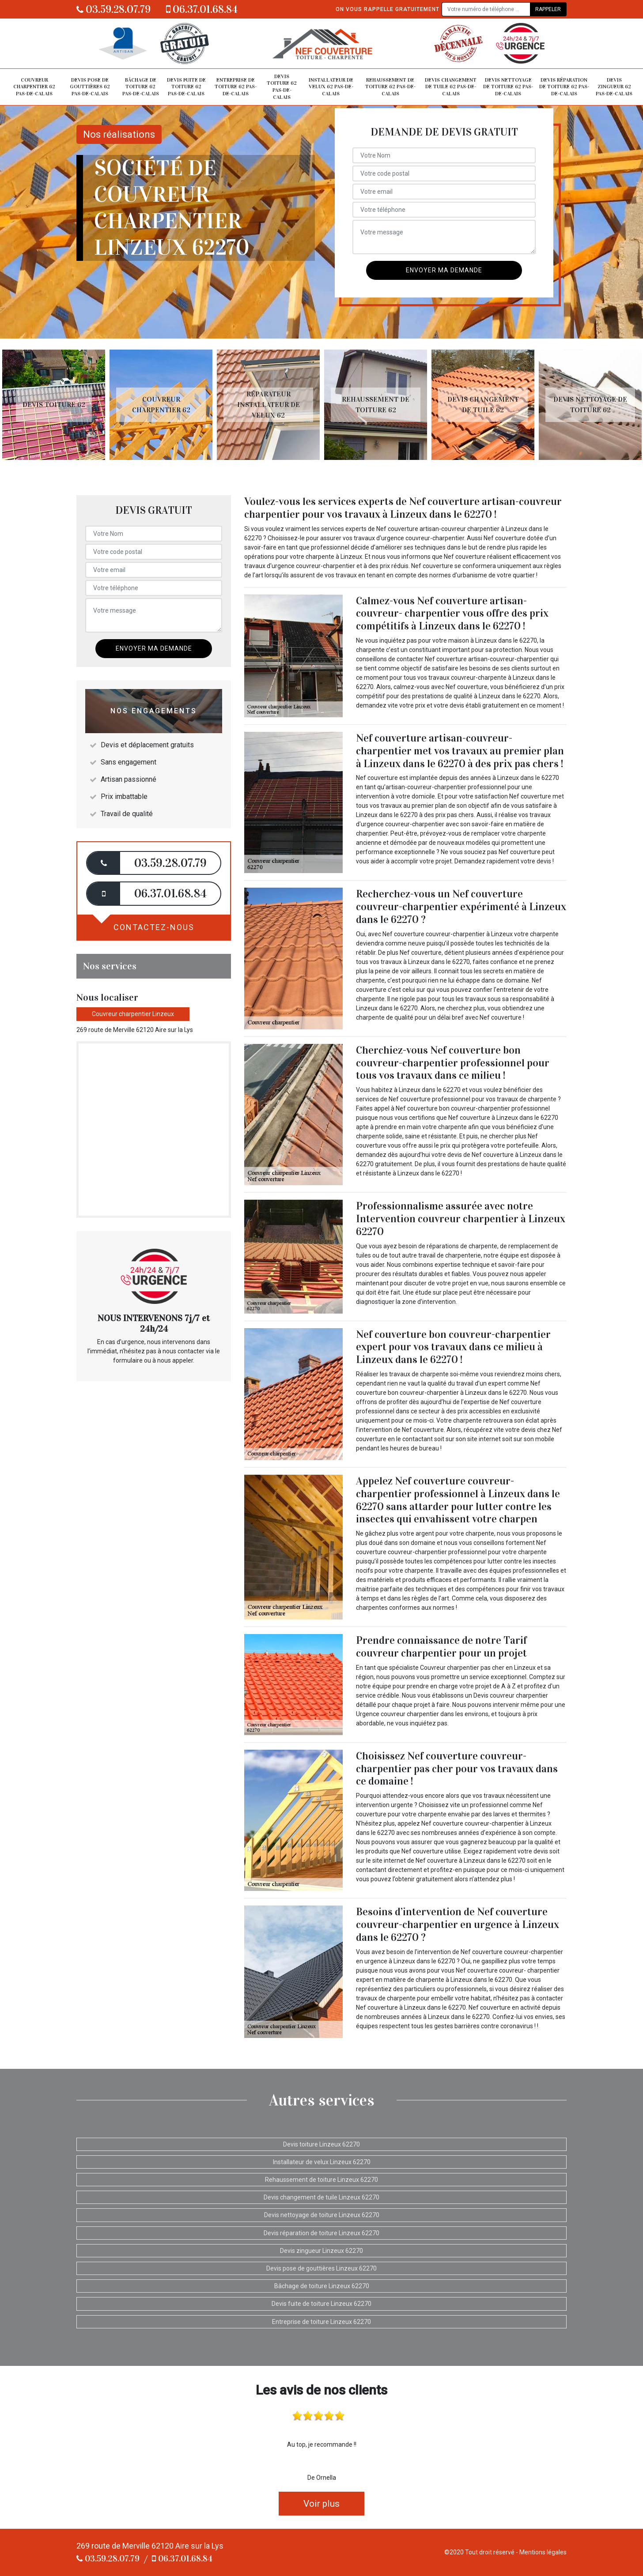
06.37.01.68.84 (202, 9)
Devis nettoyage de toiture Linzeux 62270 (321, 2214)
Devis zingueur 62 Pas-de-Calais (614, 87)
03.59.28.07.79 (113, 9)
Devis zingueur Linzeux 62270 (321, 2250)
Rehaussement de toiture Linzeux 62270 (321, 2179)
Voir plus (321, 2503)
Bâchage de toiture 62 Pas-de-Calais (140, 87)
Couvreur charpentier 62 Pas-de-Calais (34, 87)
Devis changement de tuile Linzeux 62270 (321, 2197)
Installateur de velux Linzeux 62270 (322, 2161)
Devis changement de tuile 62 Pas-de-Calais (451, 87)
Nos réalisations (119, 134)
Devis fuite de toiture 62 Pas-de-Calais (186, 87)
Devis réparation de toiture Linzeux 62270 (321, 2233)
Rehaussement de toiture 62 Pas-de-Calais (390, 87)
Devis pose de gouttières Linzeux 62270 (321, 2268)
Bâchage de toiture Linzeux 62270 (321, 2286)
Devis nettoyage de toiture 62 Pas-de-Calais (508, 87)
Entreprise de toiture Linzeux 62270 (321, 2321)
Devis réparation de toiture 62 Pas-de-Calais (564, 87)
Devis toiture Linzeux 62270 (321, 2144)
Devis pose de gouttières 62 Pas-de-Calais (90, 87)
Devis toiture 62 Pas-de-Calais (282, 86)
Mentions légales (543, 2552)
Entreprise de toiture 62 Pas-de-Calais (236, 87)
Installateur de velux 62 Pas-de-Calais (331, 87)
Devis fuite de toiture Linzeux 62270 (321, 2303)
